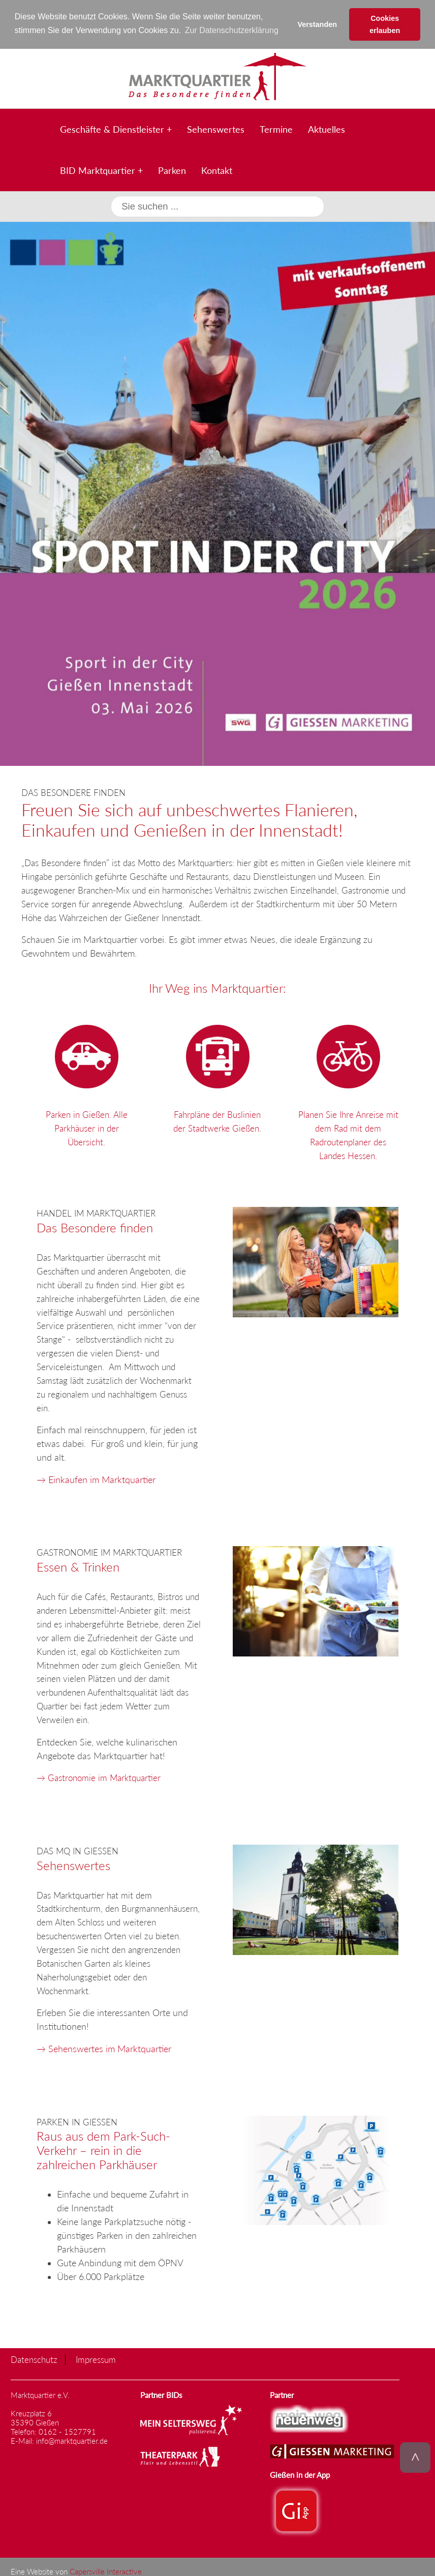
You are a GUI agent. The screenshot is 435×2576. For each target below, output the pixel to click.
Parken (172, 170)
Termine (276, 129)
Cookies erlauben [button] (384, 24)
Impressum (96, 2359)
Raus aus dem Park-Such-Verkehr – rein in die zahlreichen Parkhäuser (103, 2150)
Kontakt (216, 170)
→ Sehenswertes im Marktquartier (104, 2048)
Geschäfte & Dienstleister (112, 129)
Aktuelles (326, 129)
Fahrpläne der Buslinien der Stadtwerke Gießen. (217, 1075)
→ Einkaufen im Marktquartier (96, 1479)
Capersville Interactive (106, 2570)
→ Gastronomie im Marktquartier (99, 1777)
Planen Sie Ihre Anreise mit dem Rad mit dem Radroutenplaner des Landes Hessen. (348, 1089)
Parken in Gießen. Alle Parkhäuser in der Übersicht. (87, 1082)
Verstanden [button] (317, 24)
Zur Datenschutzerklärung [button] (231, 30)
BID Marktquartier (97, 170)
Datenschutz (34, 2359)
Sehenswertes (215, 129)
